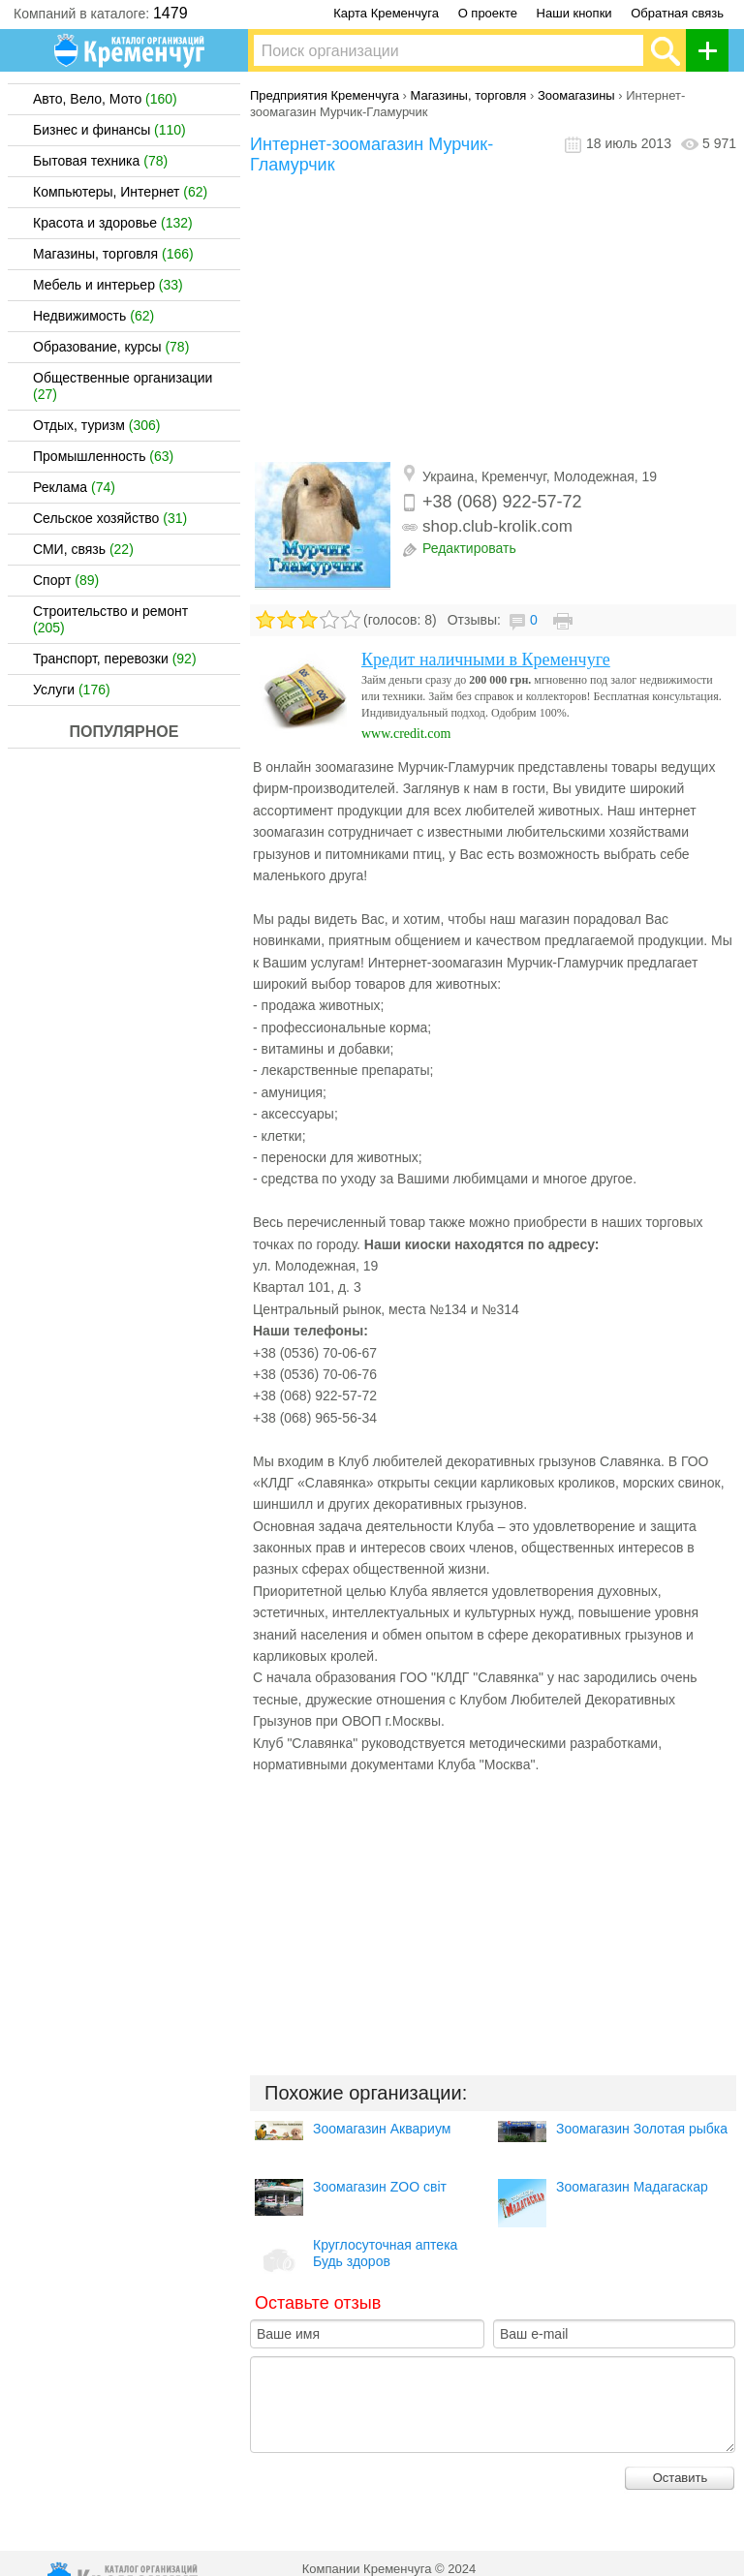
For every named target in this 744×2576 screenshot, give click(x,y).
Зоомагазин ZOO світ (380, 2186)
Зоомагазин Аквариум (381, 2128)
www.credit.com (405, 733)
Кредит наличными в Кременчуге (485, 659)
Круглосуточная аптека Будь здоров (385, 2253)
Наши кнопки (574, 13)
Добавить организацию (712, 50)
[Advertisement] (493, 320)
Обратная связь (677, 13)
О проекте (487, 13)
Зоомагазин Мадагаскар (632, 2186)
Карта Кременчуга (386, 13)
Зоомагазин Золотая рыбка (642, 2128)
